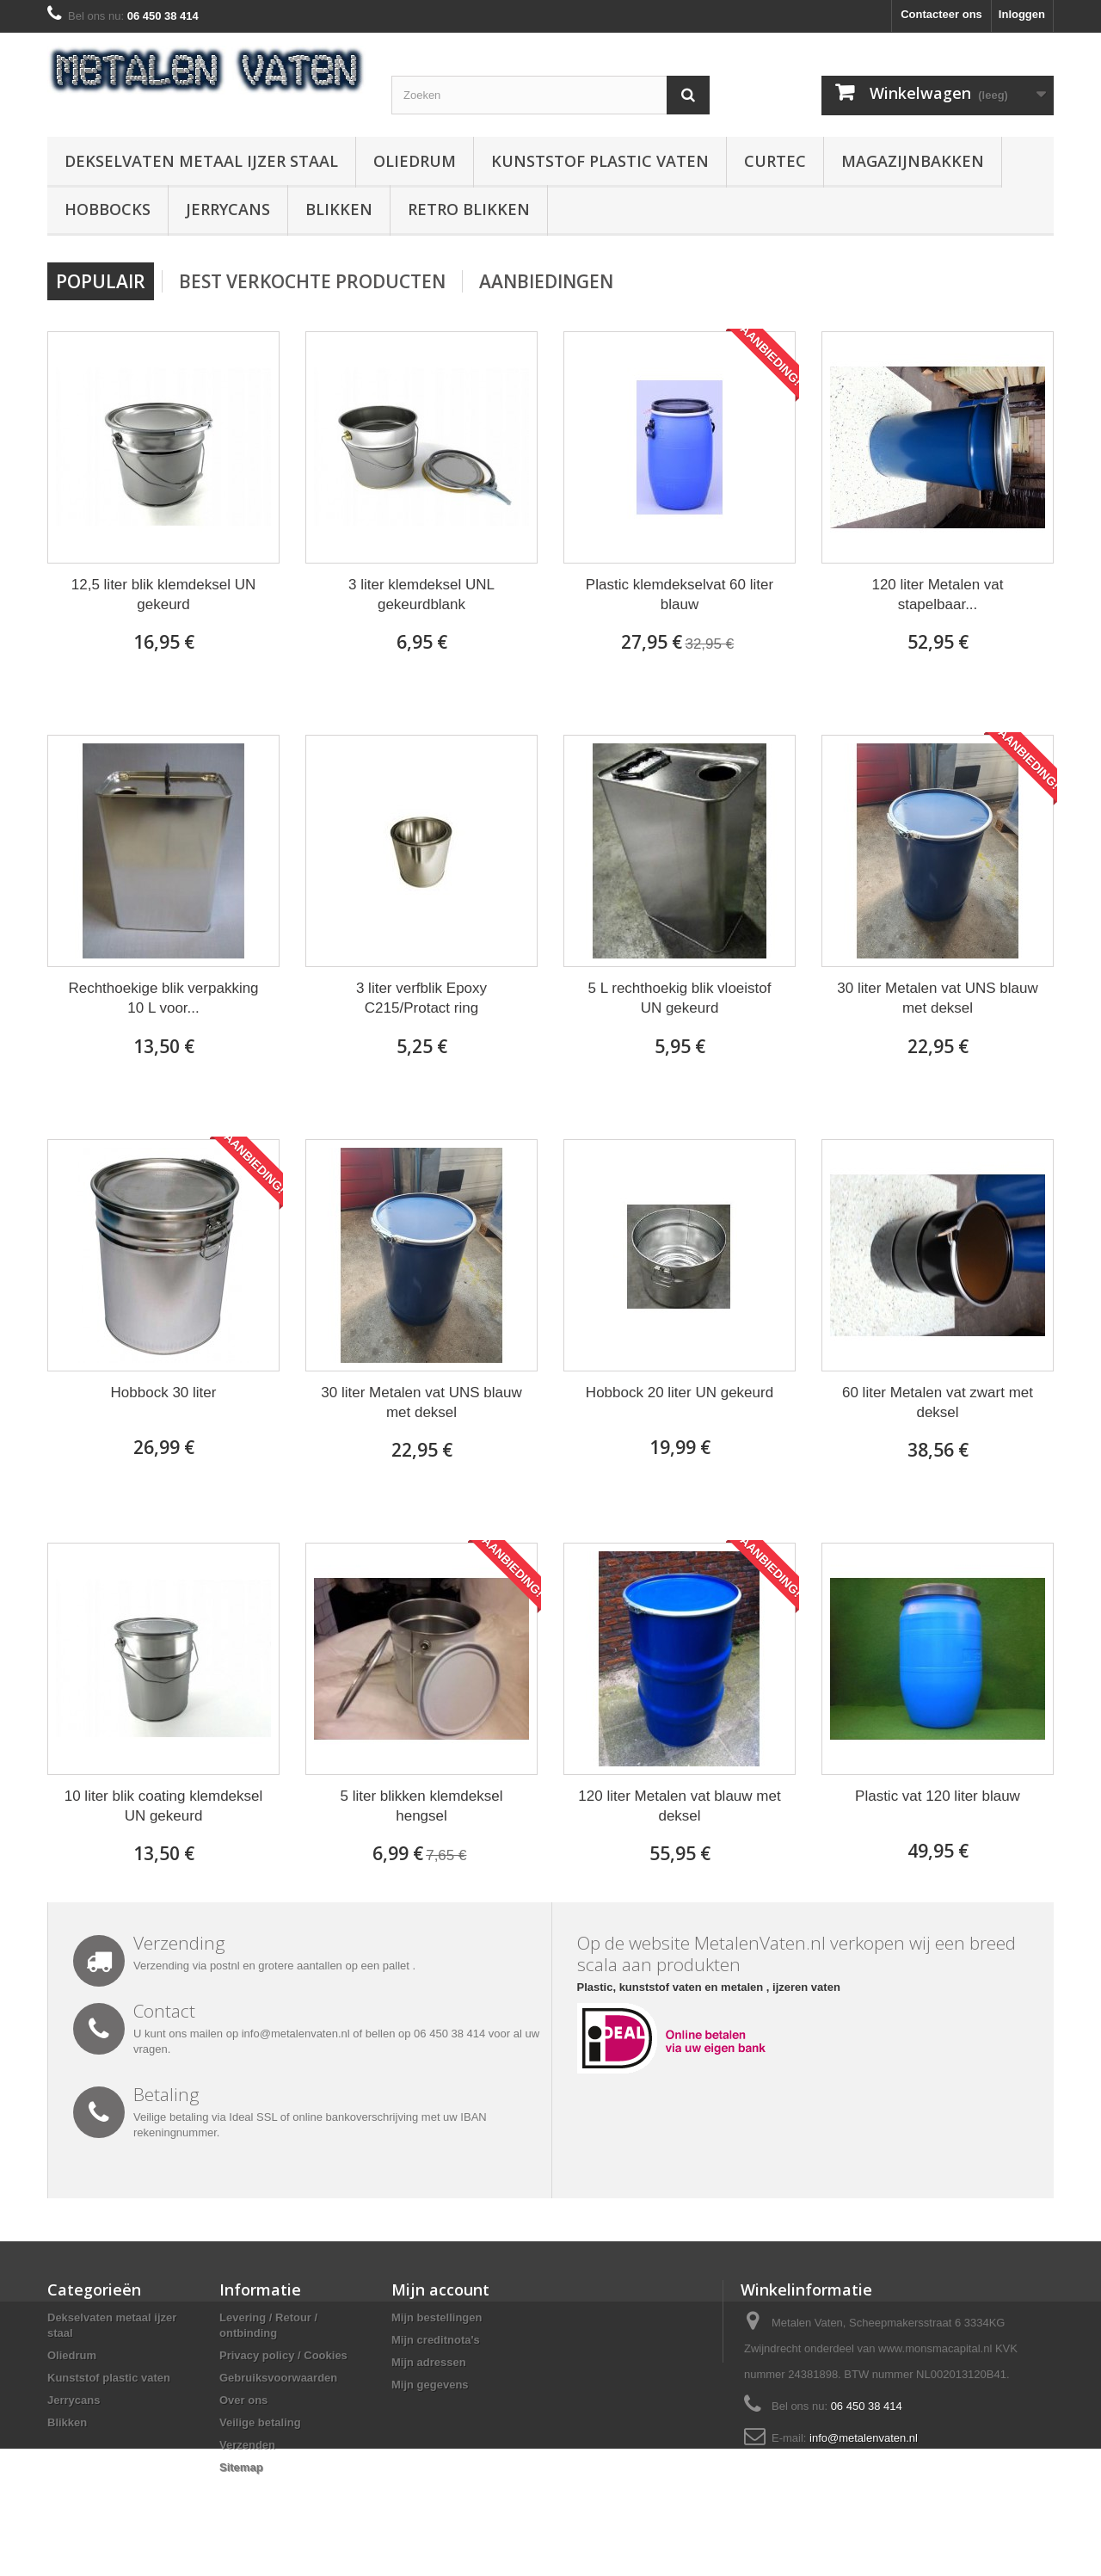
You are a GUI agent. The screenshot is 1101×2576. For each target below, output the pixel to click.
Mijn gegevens (430, 2384)
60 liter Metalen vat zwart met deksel (937, 1402)
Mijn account (440, 2289)
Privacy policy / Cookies (283, 2355)
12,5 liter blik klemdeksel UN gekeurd (163, 594)
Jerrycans (228, 209)
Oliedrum (414, 161)
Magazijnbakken (912, 161)
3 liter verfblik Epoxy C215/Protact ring (421, 998)
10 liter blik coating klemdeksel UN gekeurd (164, 1806)
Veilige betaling (260, 2422)
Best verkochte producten (312, 281)
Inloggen (1022, 14)
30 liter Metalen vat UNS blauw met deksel (937, 998)
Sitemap (241, 2467)
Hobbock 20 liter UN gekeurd (679, 1392)
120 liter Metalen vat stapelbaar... (937, 594)
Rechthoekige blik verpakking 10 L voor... (163, 998)
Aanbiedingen (546, 281)
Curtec (775, 161)
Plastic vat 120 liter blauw (937, 1796)
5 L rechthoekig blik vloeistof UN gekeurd (680, 998)
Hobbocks (108, 209)
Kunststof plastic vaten (600, 161)
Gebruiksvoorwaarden (278, 2377)
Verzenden (247, 2444)
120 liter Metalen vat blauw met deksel (679, 1806)
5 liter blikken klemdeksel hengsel (422, 1806)
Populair (100, 281)
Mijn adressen (428, 2362)
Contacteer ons (941, 14)
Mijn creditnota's (435, 2339)
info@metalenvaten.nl (863, 2437)
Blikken (338, 209)
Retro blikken (469, 209)
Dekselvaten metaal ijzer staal (201, 161)
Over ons (243, 2400)
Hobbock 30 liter (164, 1392)
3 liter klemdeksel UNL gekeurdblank (421, 594)
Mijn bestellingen (436, 2317)
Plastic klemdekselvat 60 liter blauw (679, 594)
